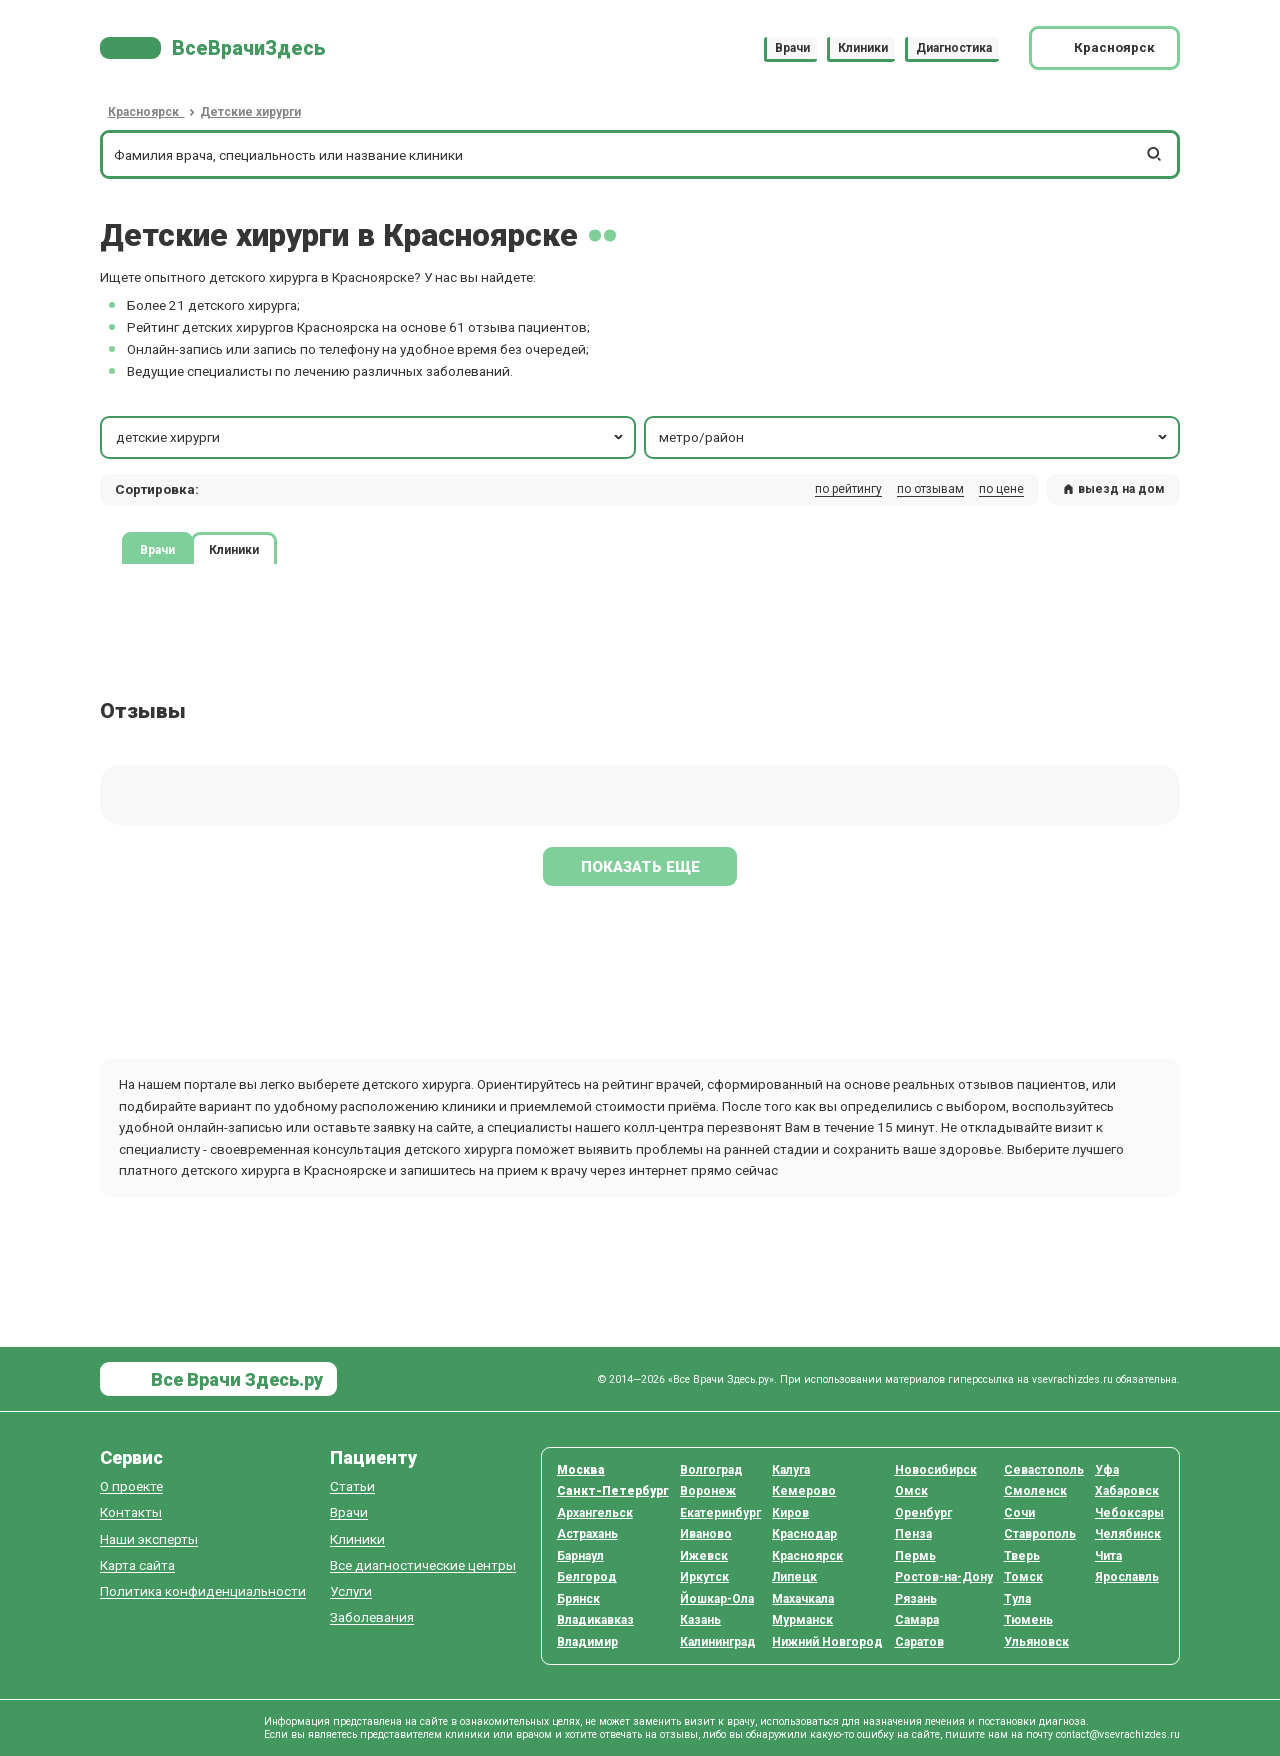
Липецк (794, 1577)
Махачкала (803, 1599)
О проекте (131, 1486)
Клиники (863, 48)
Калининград (718, 1642)
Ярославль (1127, 1577)
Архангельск (595, 1513)
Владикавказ (595, 1620)
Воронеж (708, 1491)
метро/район (914, 437)
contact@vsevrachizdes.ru (1118, 1734)
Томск (1023, 1577)
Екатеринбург (720, 1513)
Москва (581, 1470)
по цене (1001, 489)
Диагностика (954, 48)
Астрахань (587, 1534)
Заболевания (372, 1617)
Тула (1017, 1599)
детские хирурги (371, 437)
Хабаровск (1127, 1491)
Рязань (916, 1599)
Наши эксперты (149, 1539)
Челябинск (1128, 1534)
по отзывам (930, 489)
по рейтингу (848, 489)
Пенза (913, 1534)
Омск (911, 1491)
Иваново (706, 1534)
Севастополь (1044, 1470)
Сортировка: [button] (157, 489)
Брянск (578, 1599)
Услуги (351, 1591)
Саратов (919, 1642)
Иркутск (704, 1577)
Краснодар (804, 1534)
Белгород (587, 1577)
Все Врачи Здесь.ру (235, 1379)
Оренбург (923, 1513)
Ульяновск (1036, 1642)
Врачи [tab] (157, 549)
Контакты (131, 1512)
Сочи (1019, 1513)
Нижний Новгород (827, 1642)
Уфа (1107, 1470)
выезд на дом (1114, 489)
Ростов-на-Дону (944, 1577)
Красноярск (807, 1556)
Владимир (587, 1642)
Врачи (792, 48)
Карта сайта (137, 1565)
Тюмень (1028, 1620)
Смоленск (1035, 1491)
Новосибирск (936, 1470)
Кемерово (804, 1491)
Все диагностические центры (423, 1565)
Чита (1108, 1556)
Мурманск (802, 1620)
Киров (790, 1513)
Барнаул (580, 1556)
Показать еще (640, 867)
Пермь (915, 1556)
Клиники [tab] (234, 549)
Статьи (352, 1486)
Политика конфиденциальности (203, 1591)
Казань (700, 1620)
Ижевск (704, 1556)
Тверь (1022, 1556)
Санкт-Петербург (613, 1491)
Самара (917, 1620)
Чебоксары (1129, 1513)
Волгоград (711, 1470)
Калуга (791, 1470)
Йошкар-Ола (717, 1599)
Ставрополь (1040, 1534)
